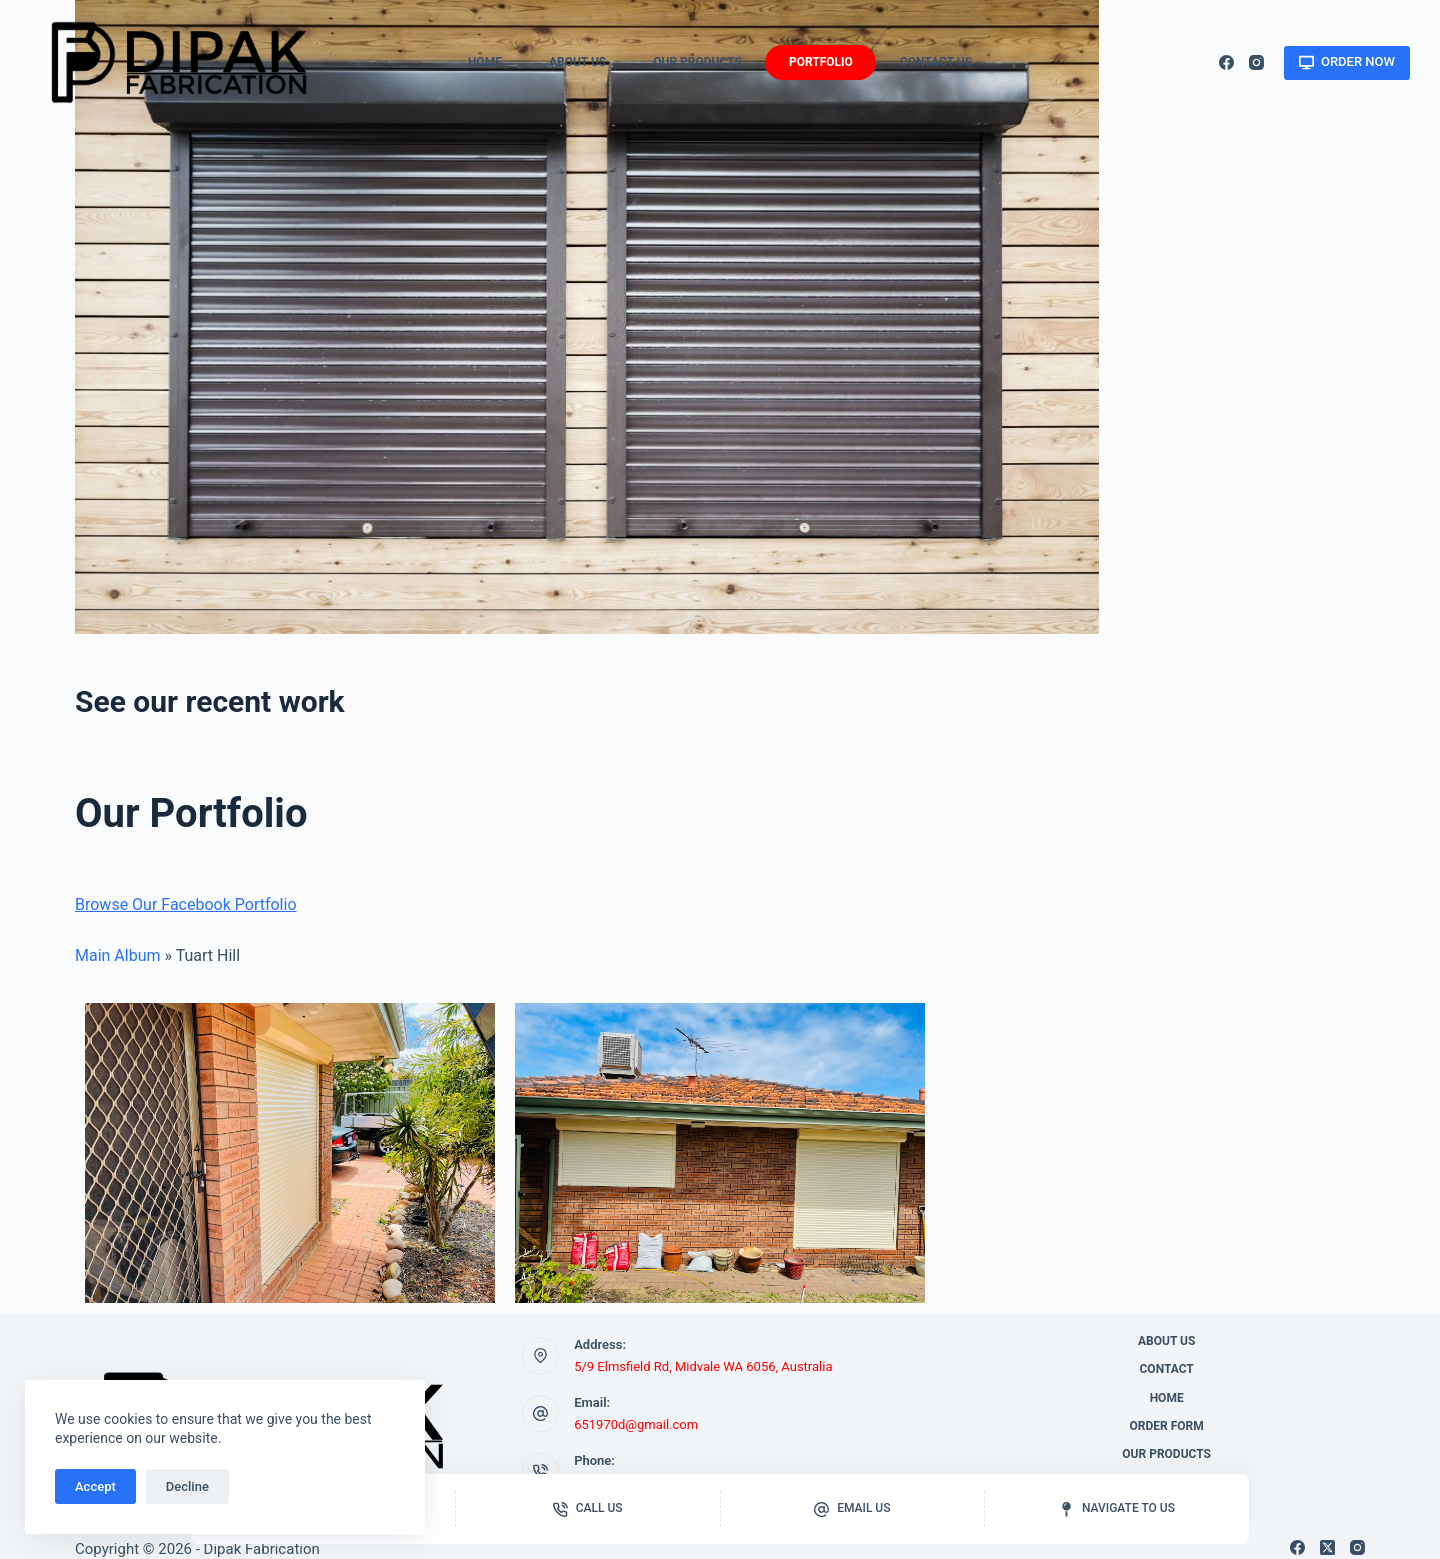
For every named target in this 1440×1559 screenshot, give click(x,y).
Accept (95, 1486)
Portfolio (821, 62)
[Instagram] (1256, 62)
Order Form (1167, 1426)
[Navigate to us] (1117, 1509)
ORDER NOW (1347, 62)
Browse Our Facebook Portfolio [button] (186, 904)
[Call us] (588, 1509)
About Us (577, 62)
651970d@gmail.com (636, 1424)
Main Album (118, 955)
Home (485, 62)
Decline (187, 1486)
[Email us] (853, 1509)
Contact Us (936, 62)
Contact (1167, 1369)
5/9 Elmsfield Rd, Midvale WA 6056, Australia (703, 1366)
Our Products (697, 62)
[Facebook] (1226, 62)
